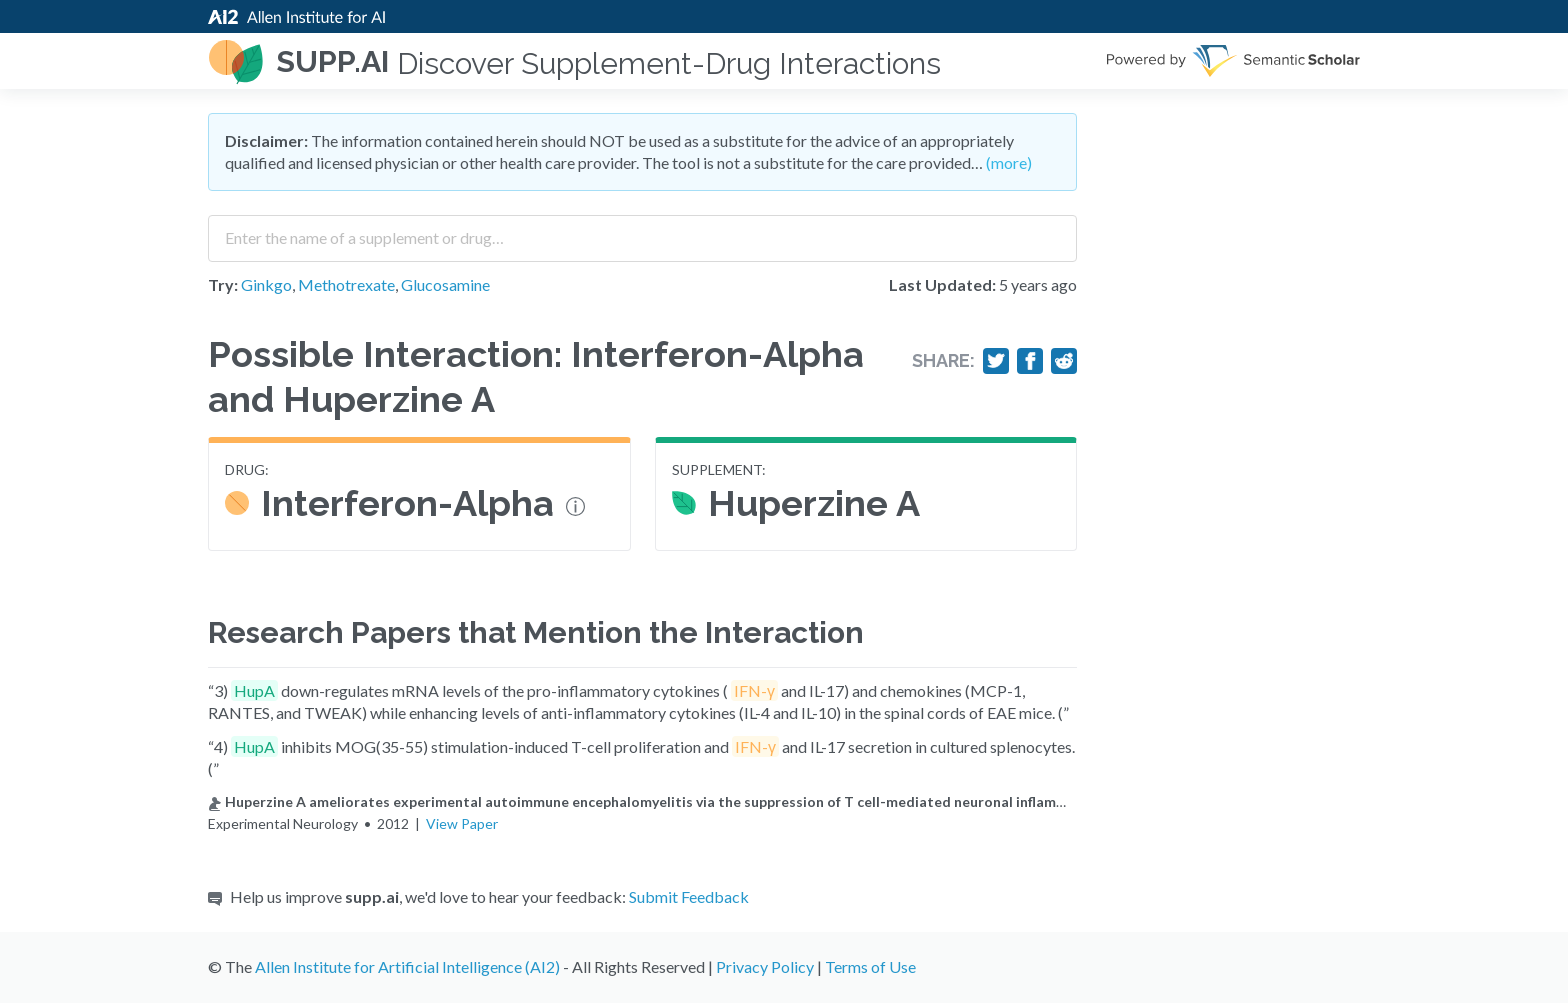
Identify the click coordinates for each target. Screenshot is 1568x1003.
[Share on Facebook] (1030, 361)
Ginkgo (266, 284)
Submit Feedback (689, 896)
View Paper (462, 823)
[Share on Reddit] (1064, 361)
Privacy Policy (765, 966)
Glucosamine (445, 284)
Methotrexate (346, 284)
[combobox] (642, 231)
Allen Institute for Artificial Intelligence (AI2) (407, 966)
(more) (1009, 162)
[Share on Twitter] (996, 361)
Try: (223, 284)
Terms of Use (870, 966)
